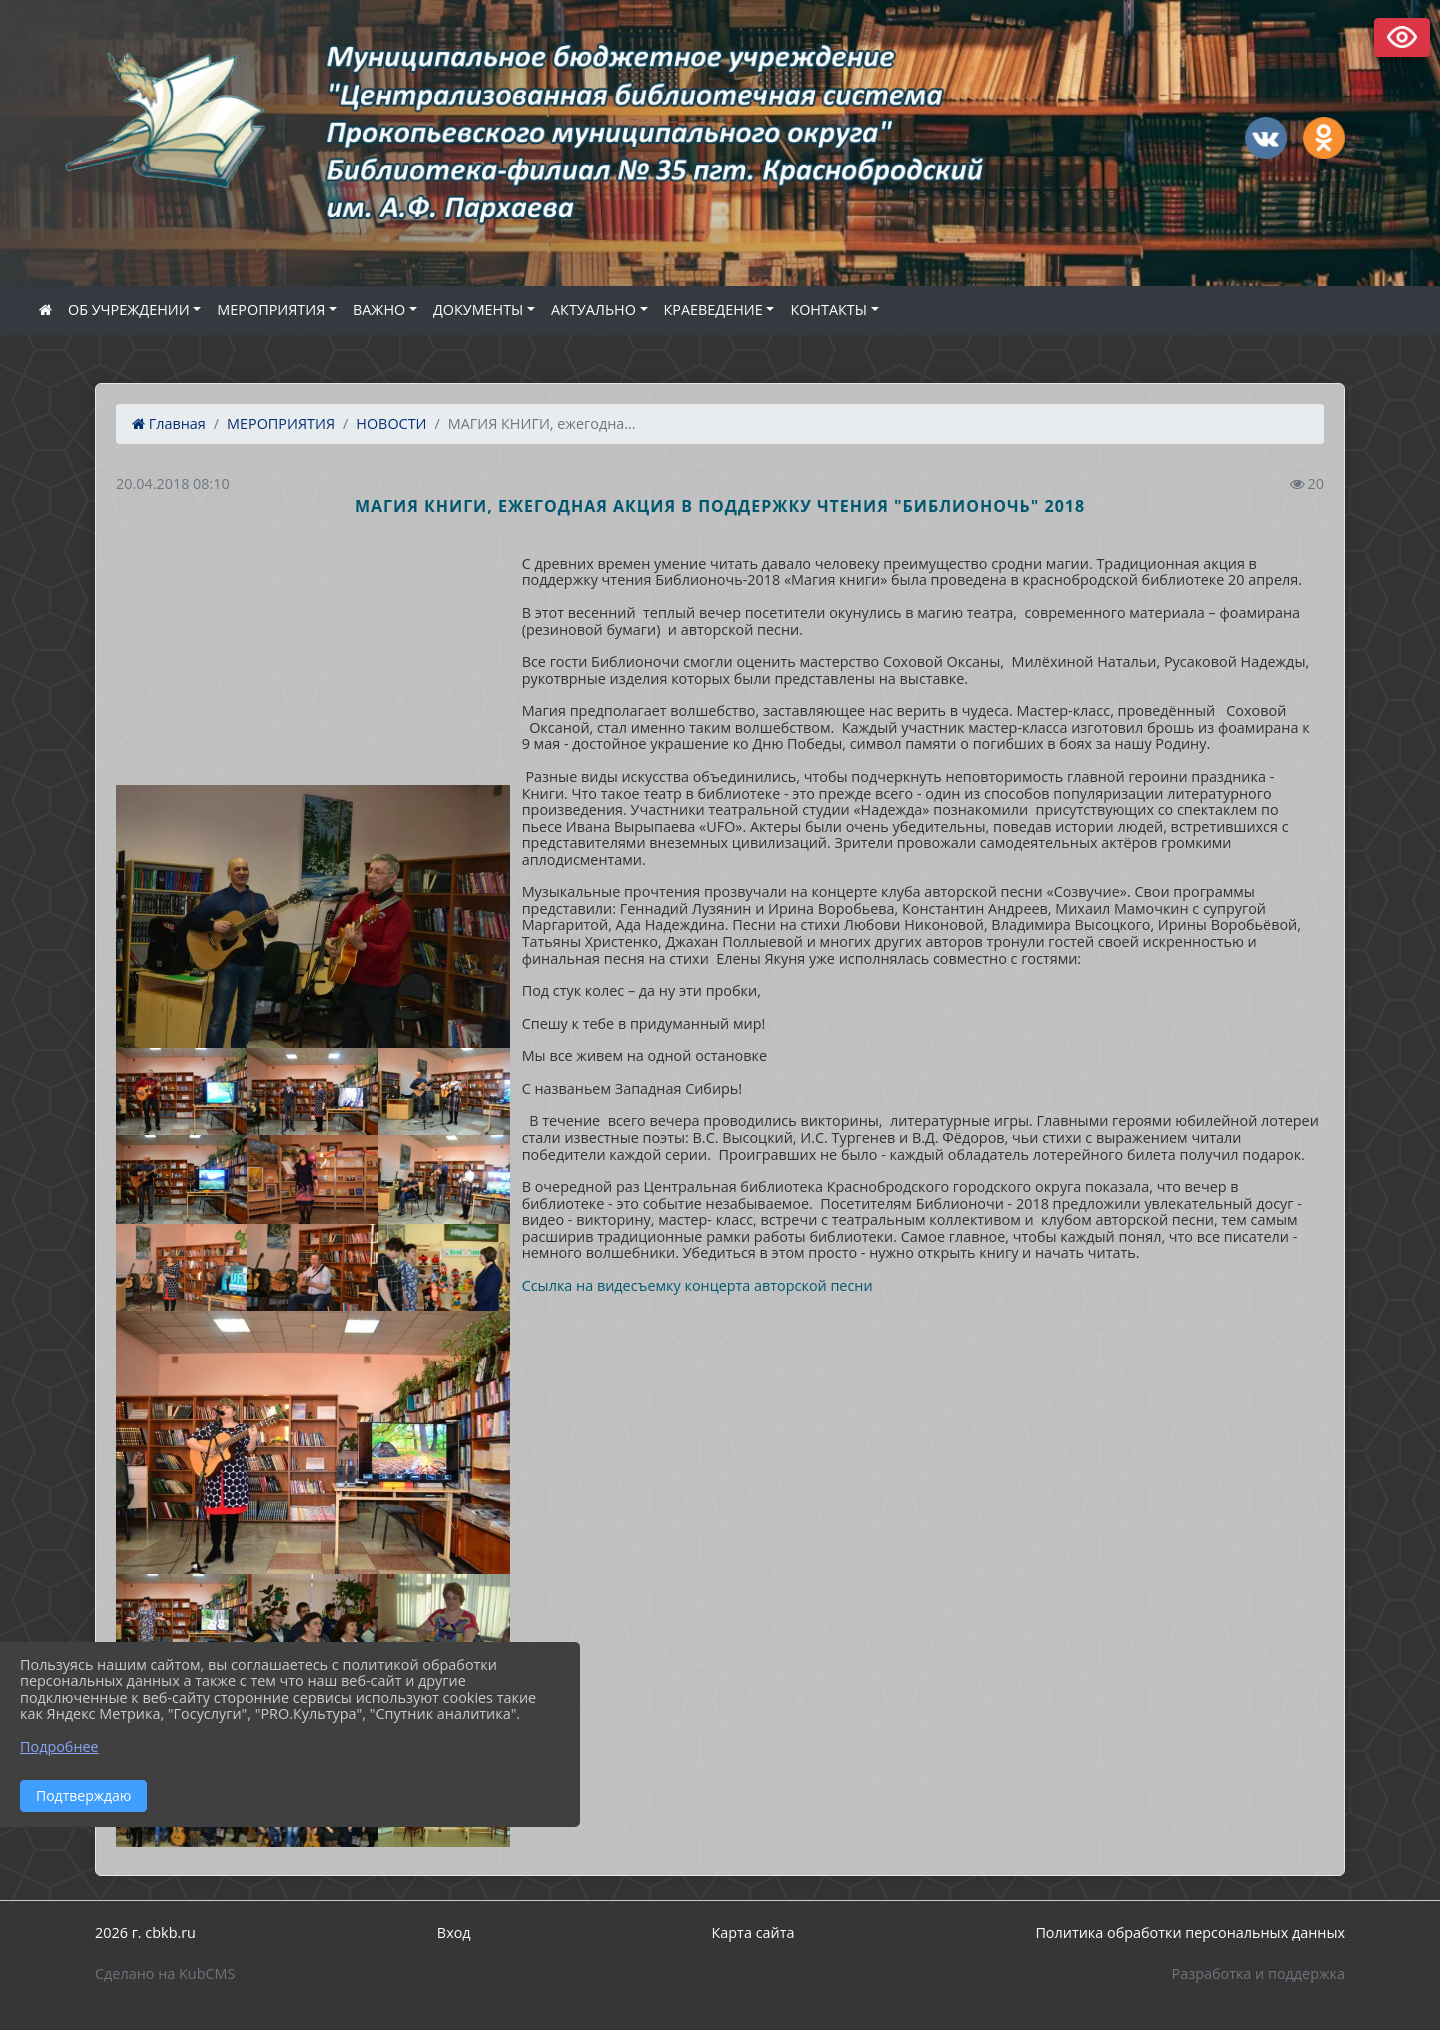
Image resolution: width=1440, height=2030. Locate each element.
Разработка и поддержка (1258, 1973)
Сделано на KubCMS (165, 1973)
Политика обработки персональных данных (1190, 1932)
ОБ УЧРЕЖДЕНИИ (129, 309)
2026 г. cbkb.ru (145, 1932)
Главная (169, 423)
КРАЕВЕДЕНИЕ (713, 309)
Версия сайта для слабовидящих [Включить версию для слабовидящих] (1402, 37)
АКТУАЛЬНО (593, 309)
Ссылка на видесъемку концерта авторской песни (697, 1285)
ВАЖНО (379, 309)
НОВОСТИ (391, 423)
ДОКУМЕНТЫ (478, 309)
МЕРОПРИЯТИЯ (271, 309)
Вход (454, 1932)
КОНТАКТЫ (828, 309)
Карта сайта (753, 1932)
